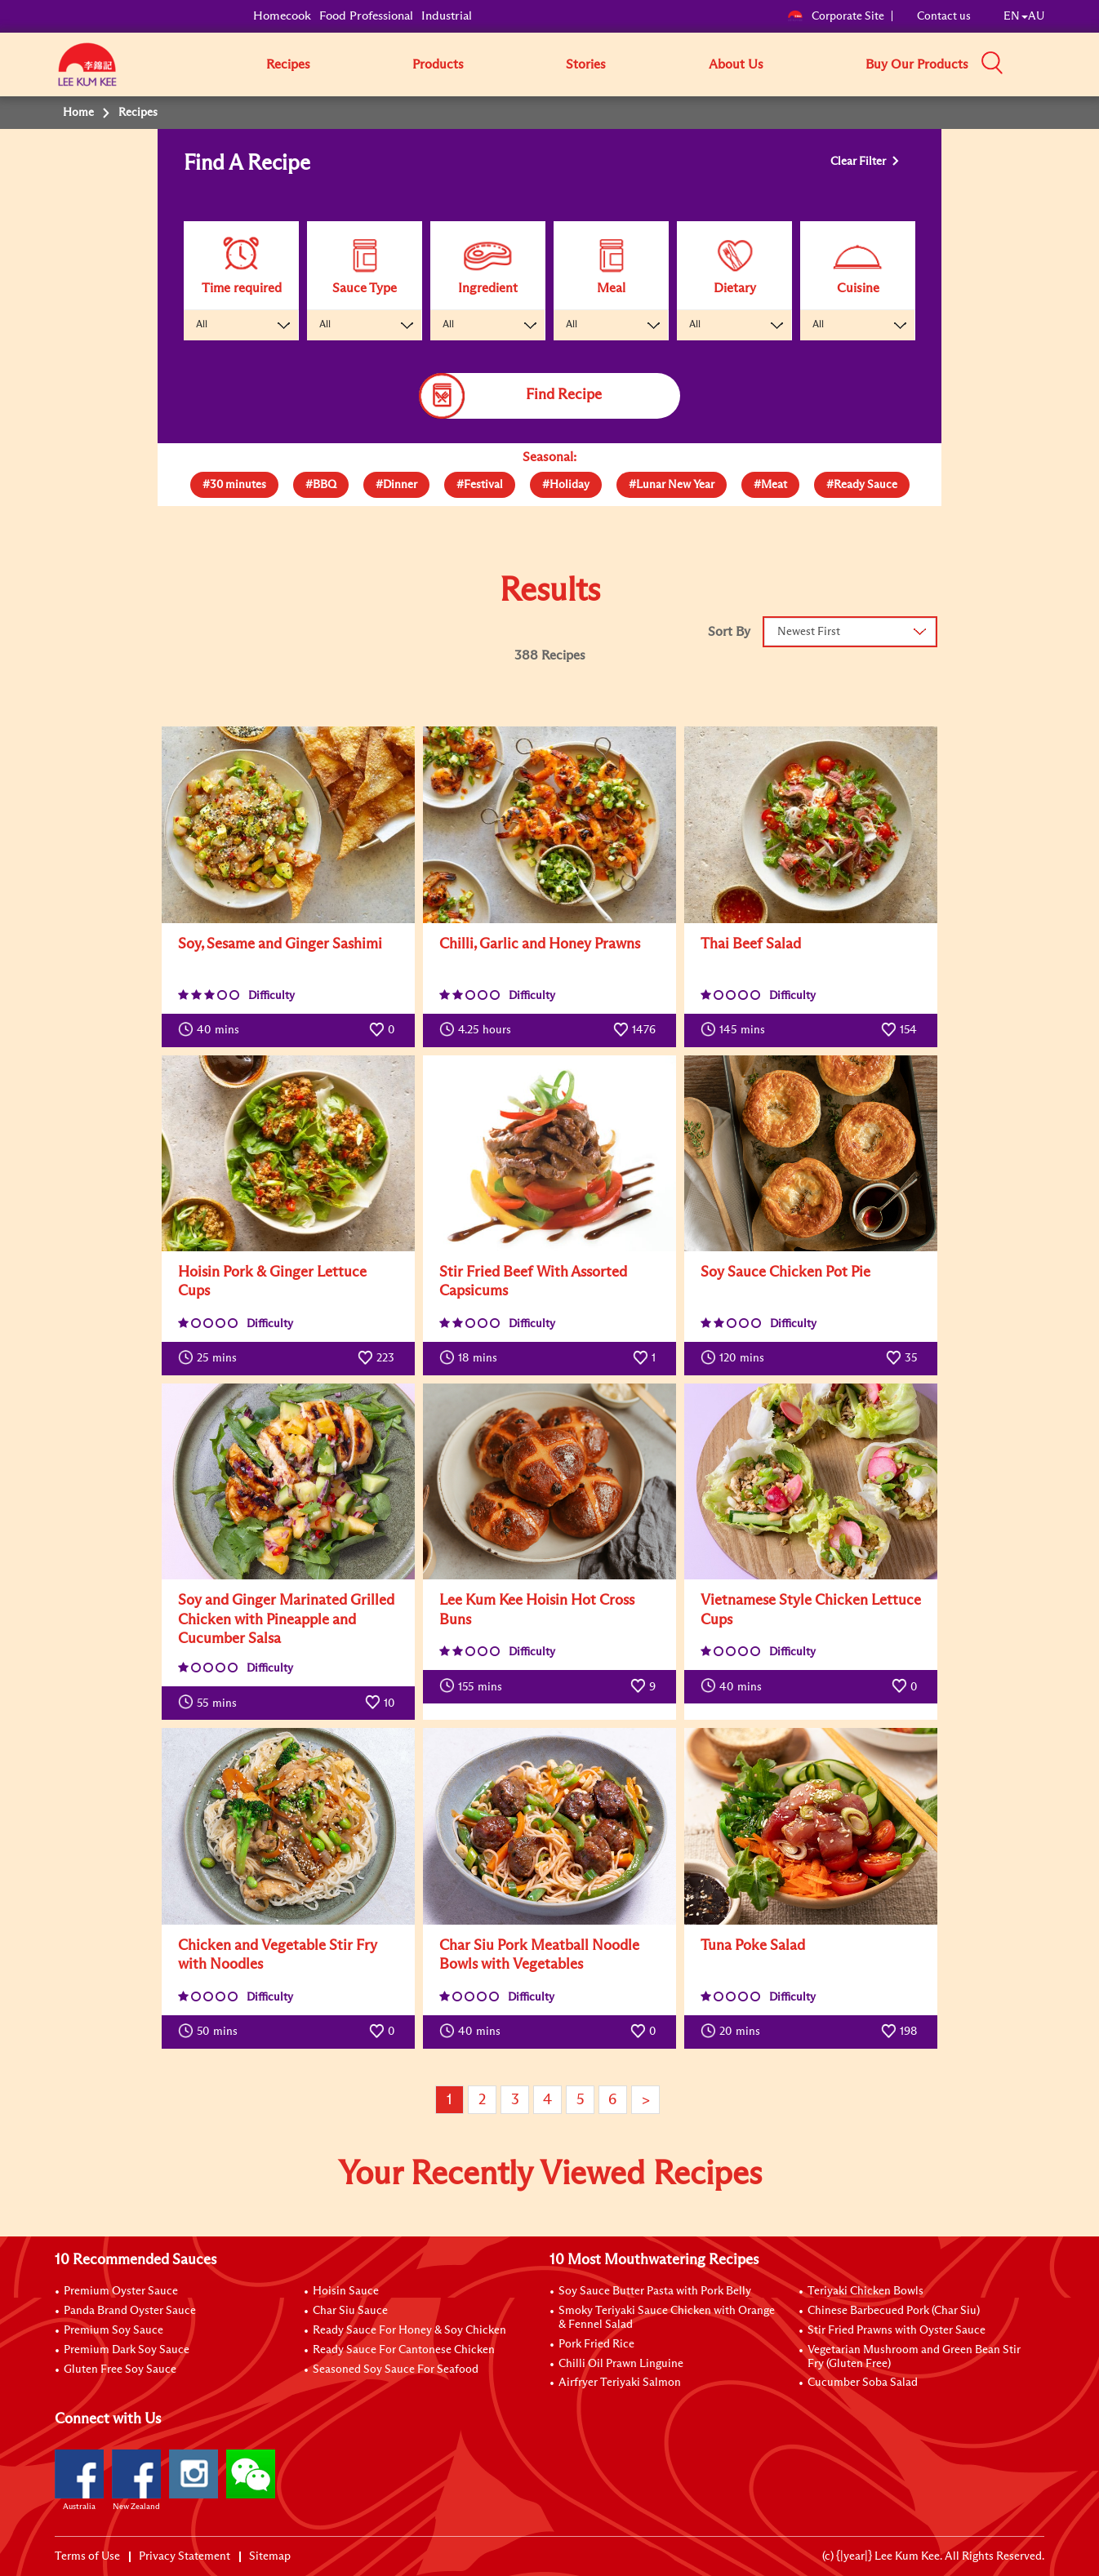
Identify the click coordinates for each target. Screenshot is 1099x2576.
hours (475, 1029)
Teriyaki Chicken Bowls (865, 2291)
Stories (586, 64)
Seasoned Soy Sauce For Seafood (395, 2369)
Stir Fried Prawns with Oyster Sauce (897, 2330)
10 (379, 1701)
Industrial (446, 16)
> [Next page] (646, 2100)
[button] (1050, 63)
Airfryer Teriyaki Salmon (619, 2382)
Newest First (808, 631)
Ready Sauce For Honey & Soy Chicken (409, 2330)
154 (899, 1029)
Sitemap (270, 2556)
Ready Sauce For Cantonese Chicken (404, 2350)
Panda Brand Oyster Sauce (130, 2310)
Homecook (282, 16)
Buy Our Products (916, 64)
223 (376, 1357)
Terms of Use (87, 2556)
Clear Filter (859, 161)
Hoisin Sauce (346, 2291)
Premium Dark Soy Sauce (126, 2350)
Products (438, 64)
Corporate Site (835, 16)
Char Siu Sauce (350, 2310)
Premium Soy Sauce (113, 2330)
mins (208, 1029)
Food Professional (366, 16)
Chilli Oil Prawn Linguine (620, 2363)
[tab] (234, 485)
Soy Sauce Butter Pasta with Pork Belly (654, 2291)
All (201, 325)
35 (901, 1357)
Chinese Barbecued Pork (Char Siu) (894, 2310)
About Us (736, 64)
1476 (634, 1029)
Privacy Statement (184, 2556)
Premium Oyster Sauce (121, 2291)
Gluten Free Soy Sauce (120, 2369)
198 (899, 2030)
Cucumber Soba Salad (863, 2382)
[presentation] (234, 481)
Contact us (944, 16)
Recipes (288, 64)
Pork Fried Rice (596, 2344)
